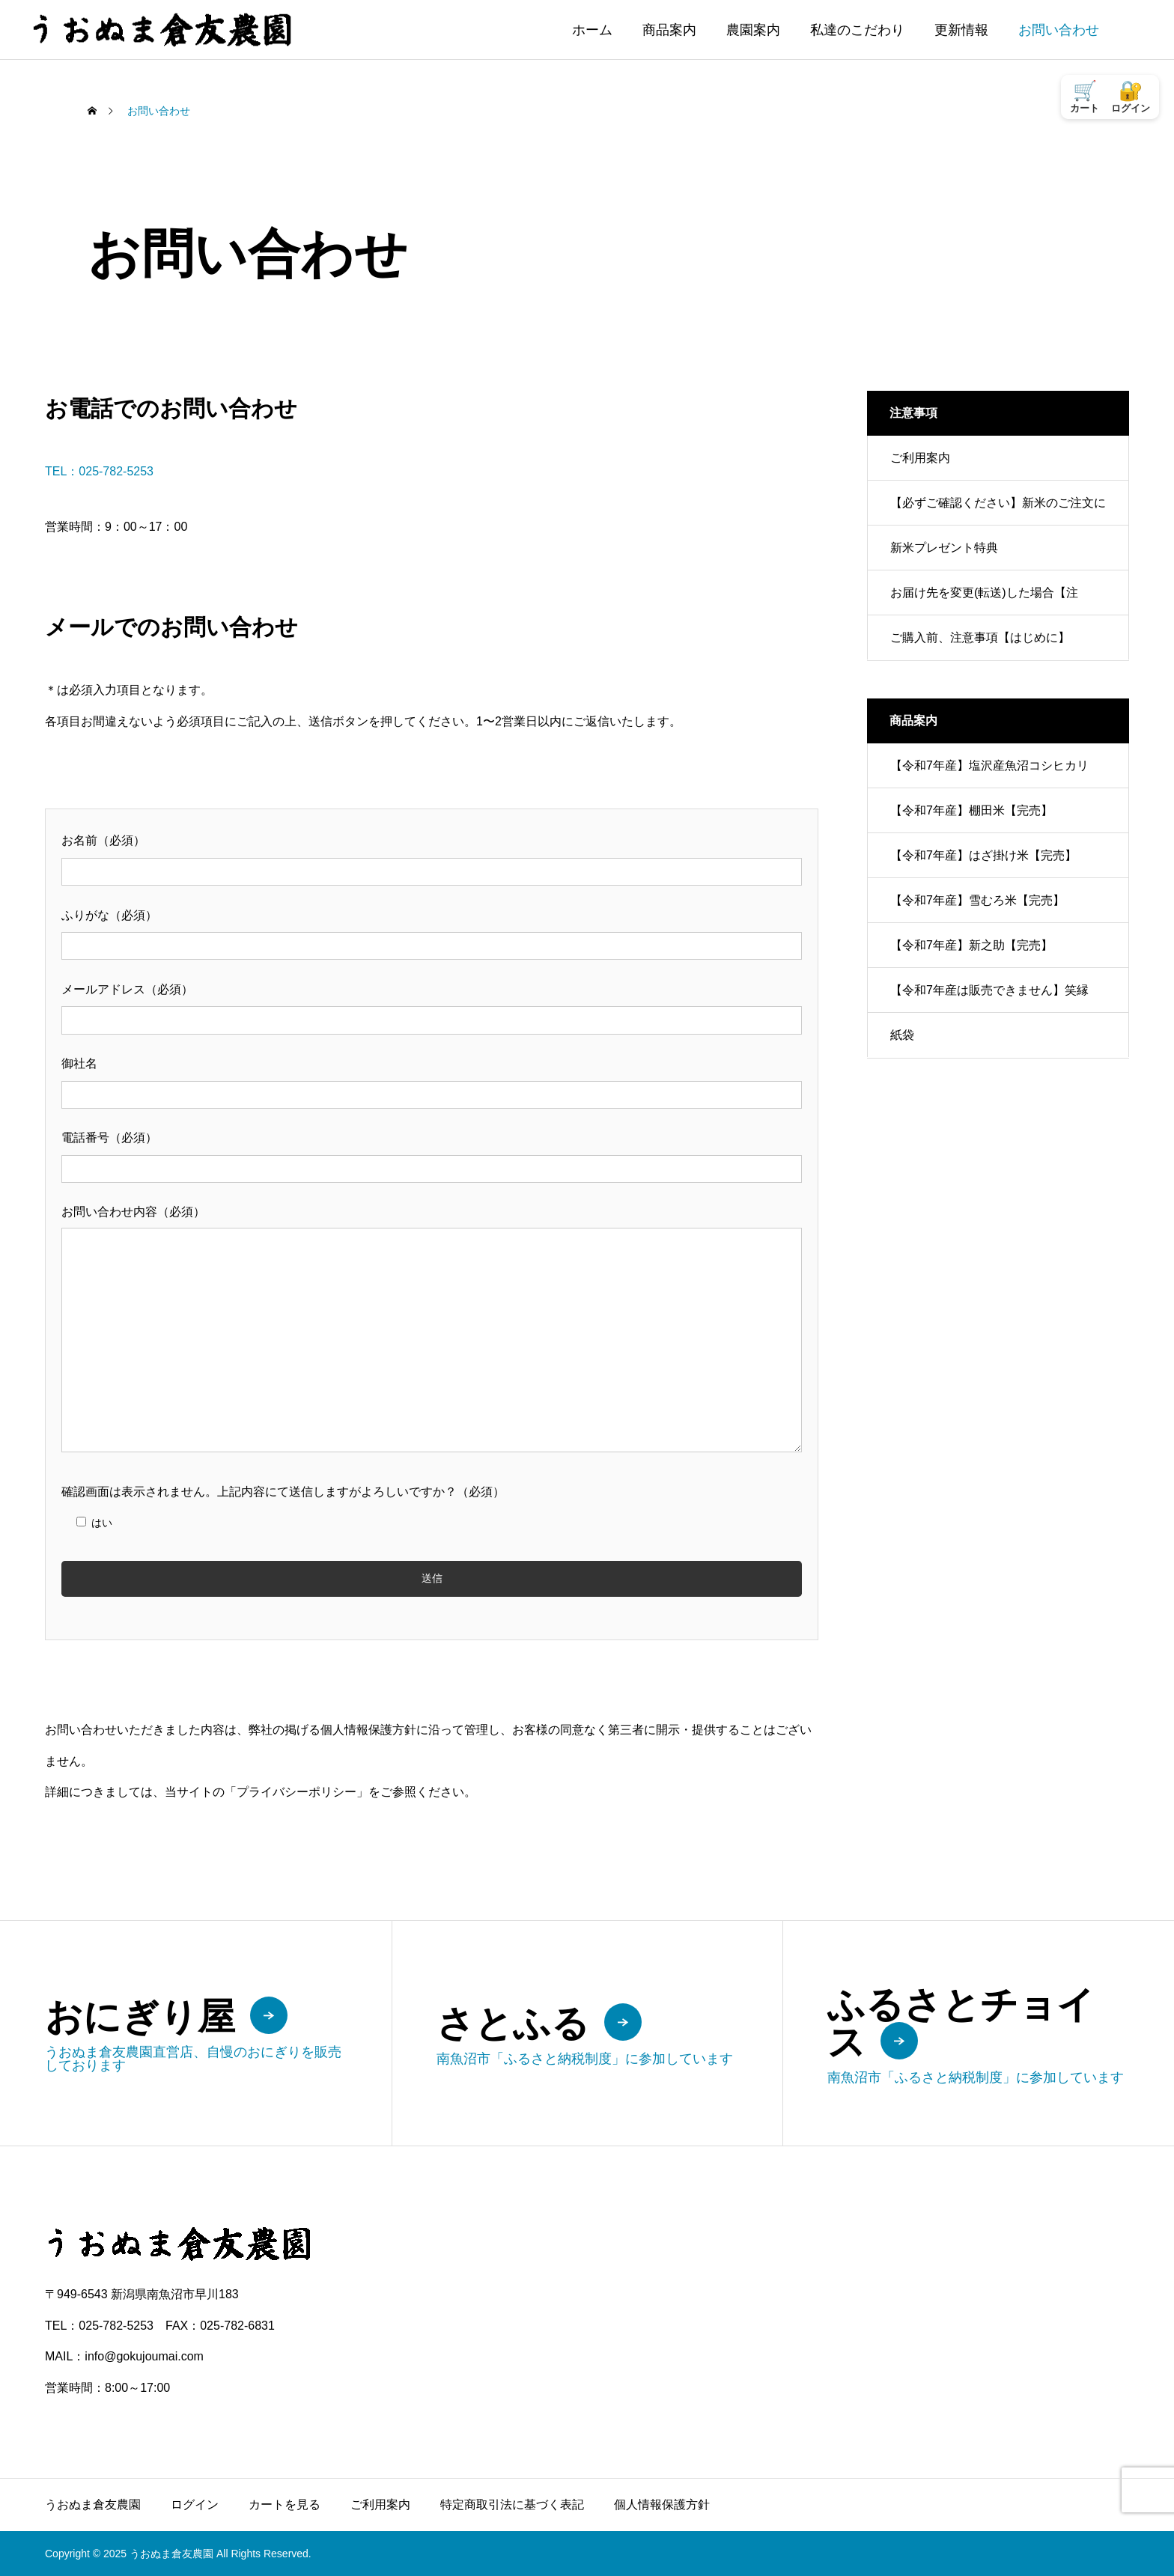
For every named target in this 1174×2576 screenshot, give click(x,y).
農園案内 (753, 29)
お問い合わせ (1058, 29)
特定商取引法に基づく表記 (512, 2504)
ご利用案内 (920, 457)
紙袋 (902, 1035)
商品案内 (669, 29)
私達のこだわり (857, 29)
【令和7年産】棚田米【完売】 (971, 810)
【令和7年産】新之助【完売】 (971, 945)
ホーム (592, 29)
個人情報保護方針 (662, 2504)
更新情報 (961, 29)
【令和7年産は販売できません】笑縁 (989, 990)
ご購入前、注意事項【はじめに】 (980, 637)
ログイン (195, 2504)
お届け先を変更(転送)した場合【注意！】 (984, 600)
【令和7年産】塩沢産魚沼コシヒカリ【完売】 (989, 773)
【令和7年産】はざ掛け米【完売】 (983, 855)
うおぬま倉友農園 (93, 2504)
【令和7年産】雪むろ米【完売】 (977, 900)
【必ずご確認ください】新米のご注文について (998, 511)
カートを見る (284, 2504)
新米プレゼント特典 (944, 547)
